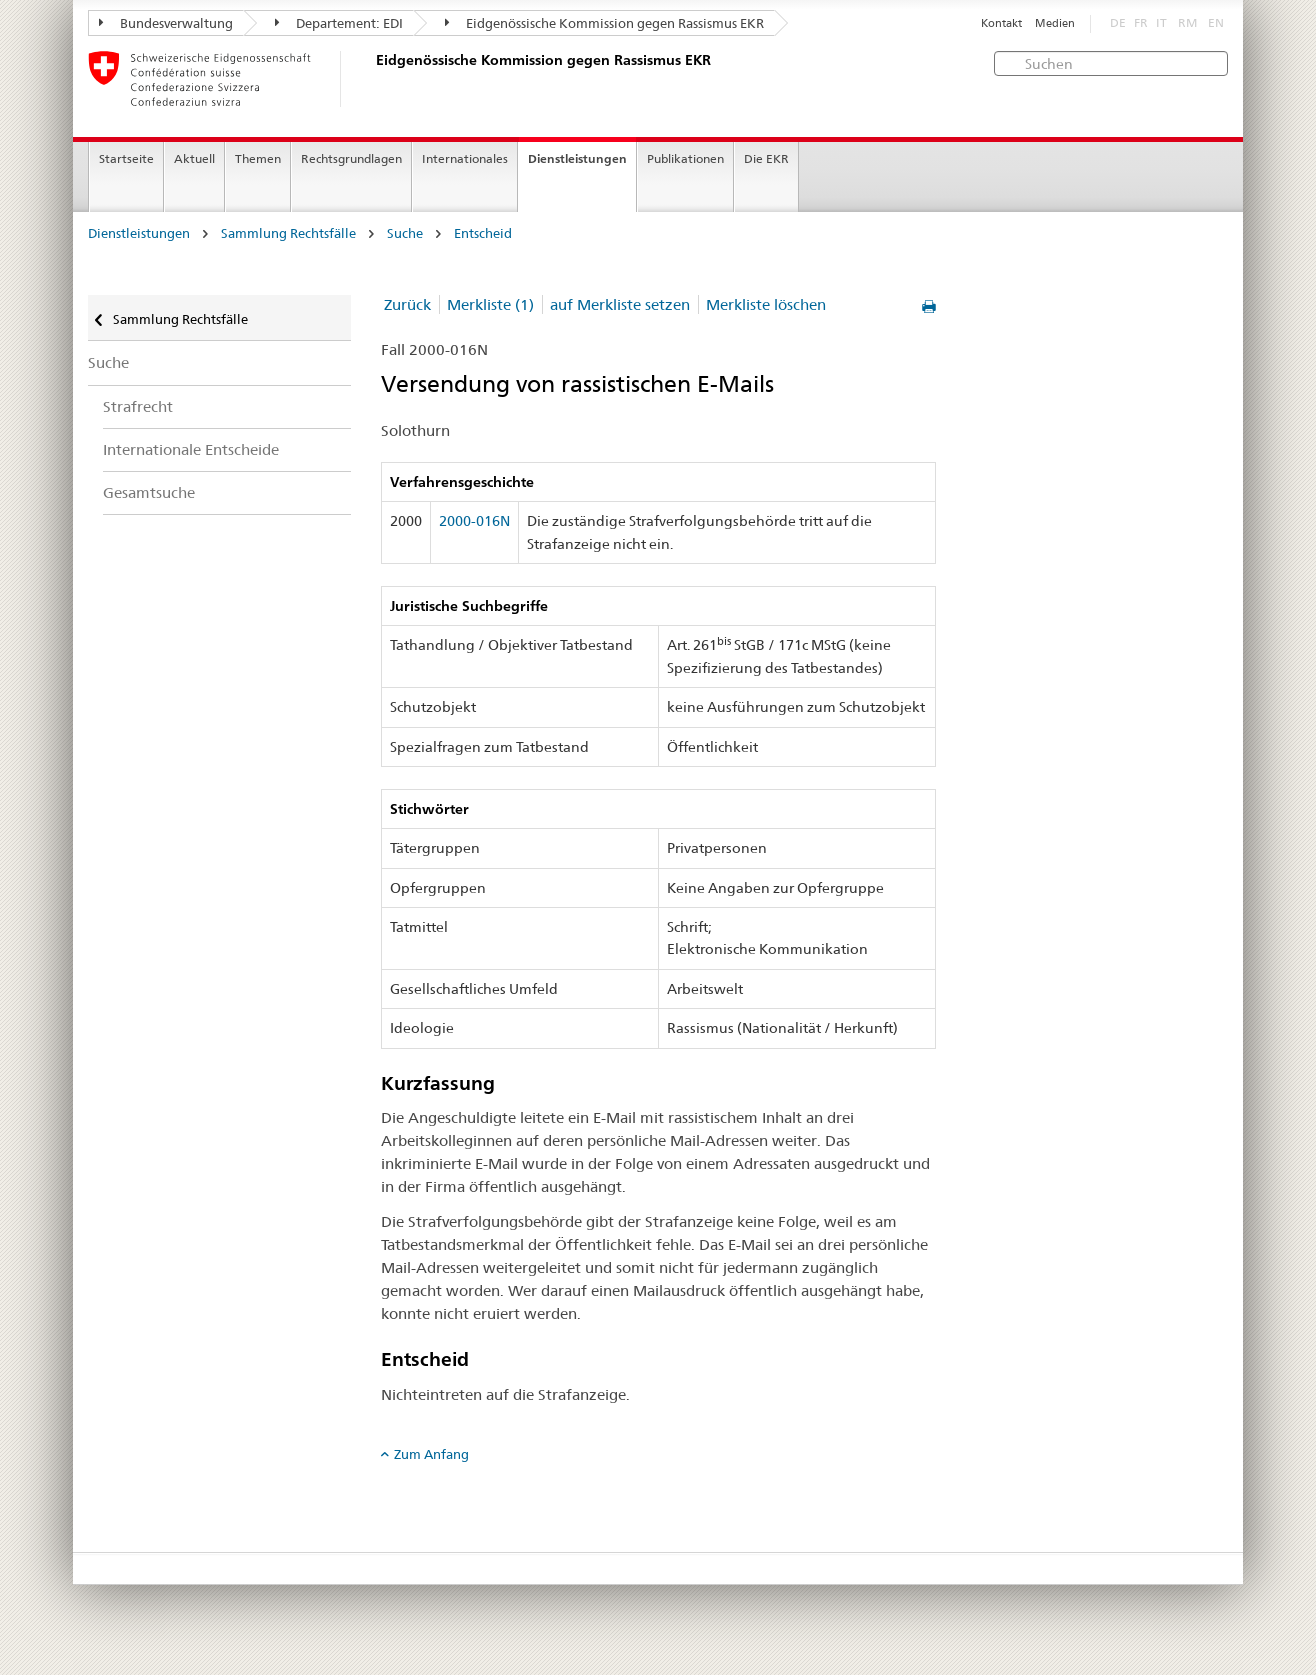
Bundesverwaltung (166, 23)
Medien (1055, 23)
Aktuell (194, 158)
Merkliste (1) (490, 304)
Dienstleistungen (577, 158)
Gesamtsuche (149, 492)
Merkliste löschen (766, 304)
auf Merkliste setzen (620, 304)
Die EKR (766, 158)
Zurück (407, 304)
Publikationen (685, 158)
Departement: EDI (339, 23)
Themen (258, 158)
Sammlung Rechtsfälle (288, 233)
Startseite (126, 158)
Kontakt (1001, 23)
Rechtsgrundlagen (351, 158)
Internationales (465, 158)
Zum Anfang (431, 1454)
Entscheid (483, 233)
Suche (405, 233)
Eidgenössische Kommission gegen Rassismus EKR (604, 23)
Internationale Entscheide (191, 449)
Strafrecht (138, 406)
